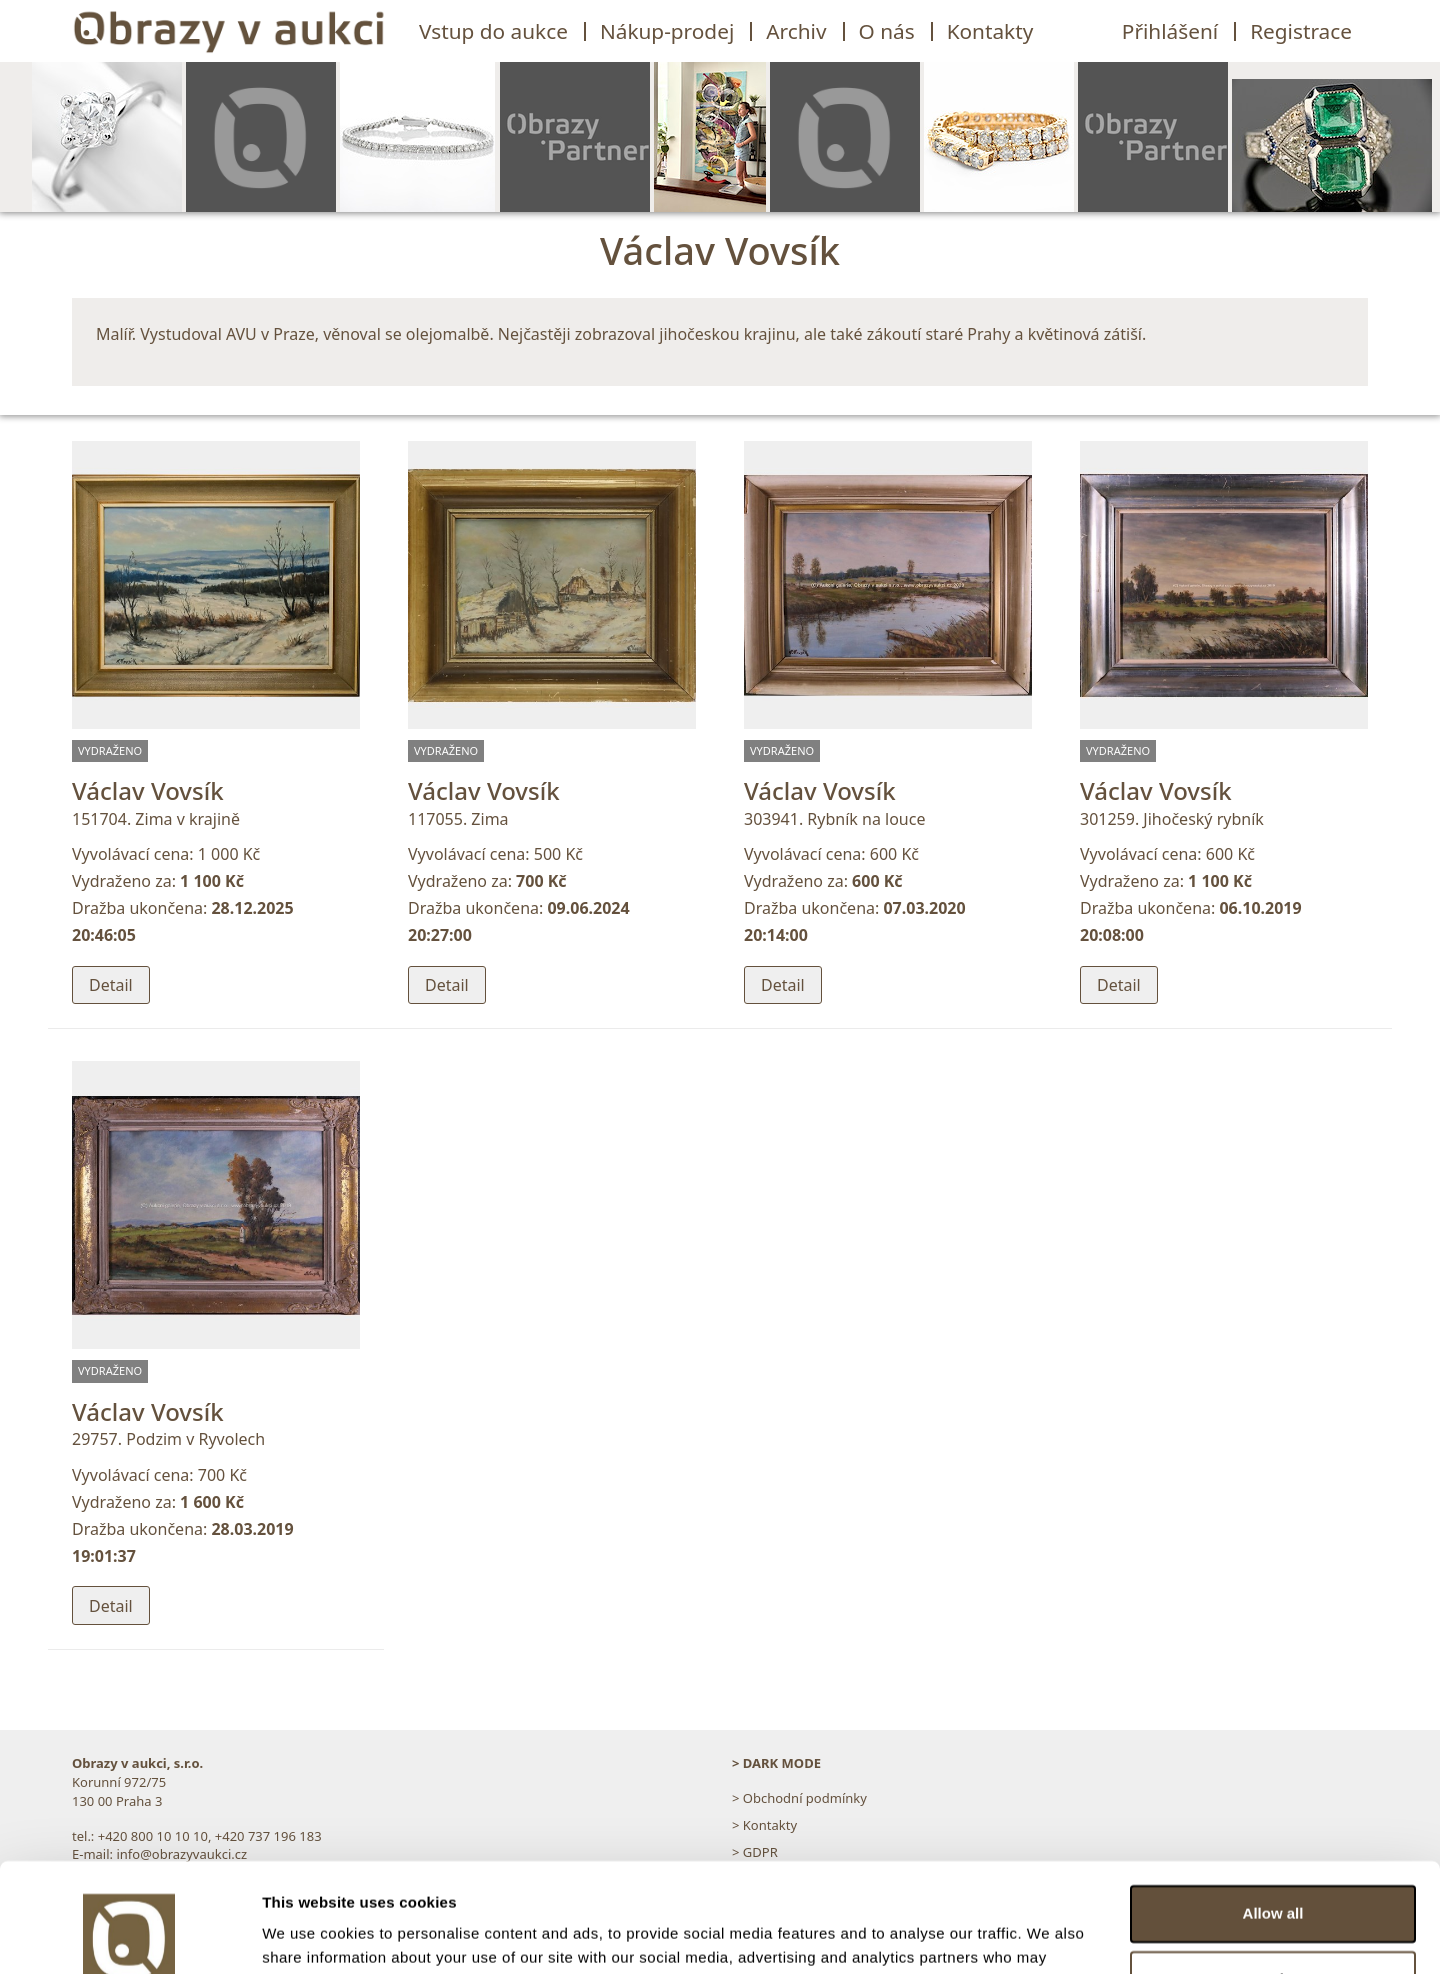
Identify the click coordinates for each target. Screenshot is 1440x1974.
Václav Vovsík (148, 790)
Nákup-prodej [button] (667, 31)
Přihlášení (1170, 31)
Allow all (1273, 1811)
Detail (111, 985)
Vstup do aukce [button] (493, 31)
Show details (308, 1934)
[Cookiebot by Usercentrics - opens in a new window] (129, 1935)
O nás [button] (887, 31)
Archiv (796, 31)
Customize (1274, 1876)
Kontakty (990, 31)
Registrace (1301, 31)
